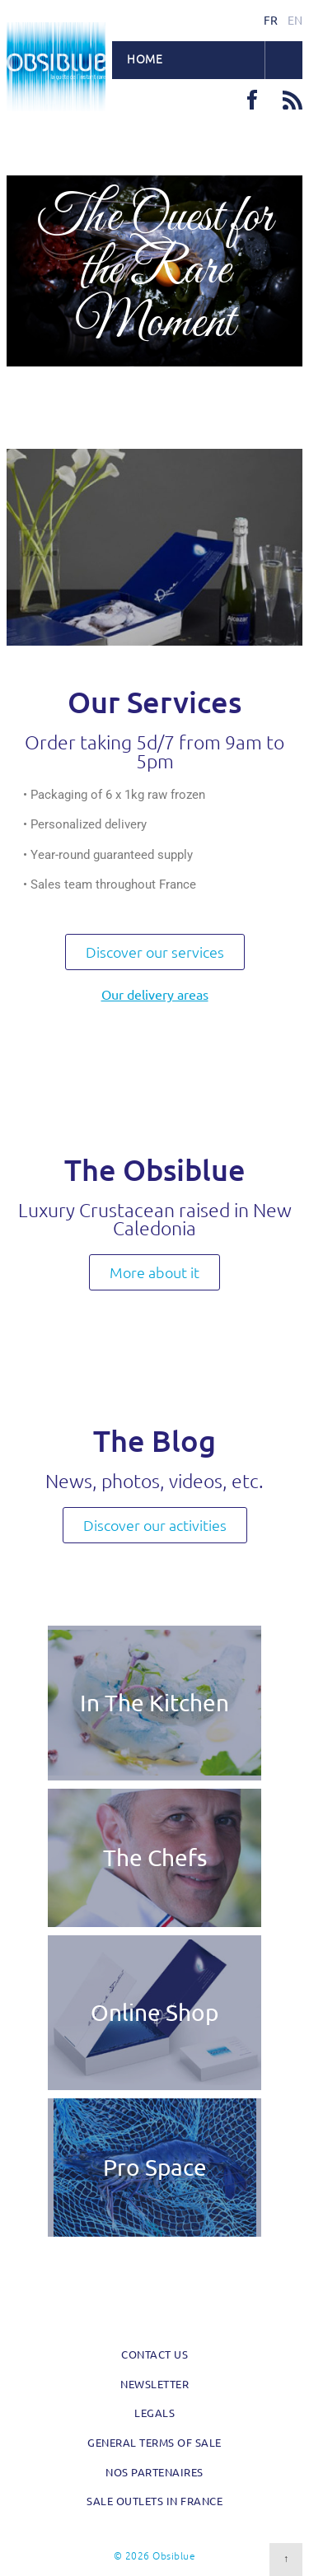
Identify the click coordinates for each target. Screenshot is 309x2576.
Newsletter (154, 2384)
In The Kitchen (154, 1702)
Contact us (154, 2354)
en (295, 19)
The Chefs (155, 1857)
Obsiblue (56, 66)
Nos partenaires (154, 2472)
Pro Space (155, 2167)
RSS (292, 100)
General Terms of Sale (154, 2442)
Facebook (252, 100)
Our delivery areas (154, 994)
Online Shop (154, 2012)
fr (271, 19)
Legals (154, 2413)
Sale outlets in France (154, 2501)
